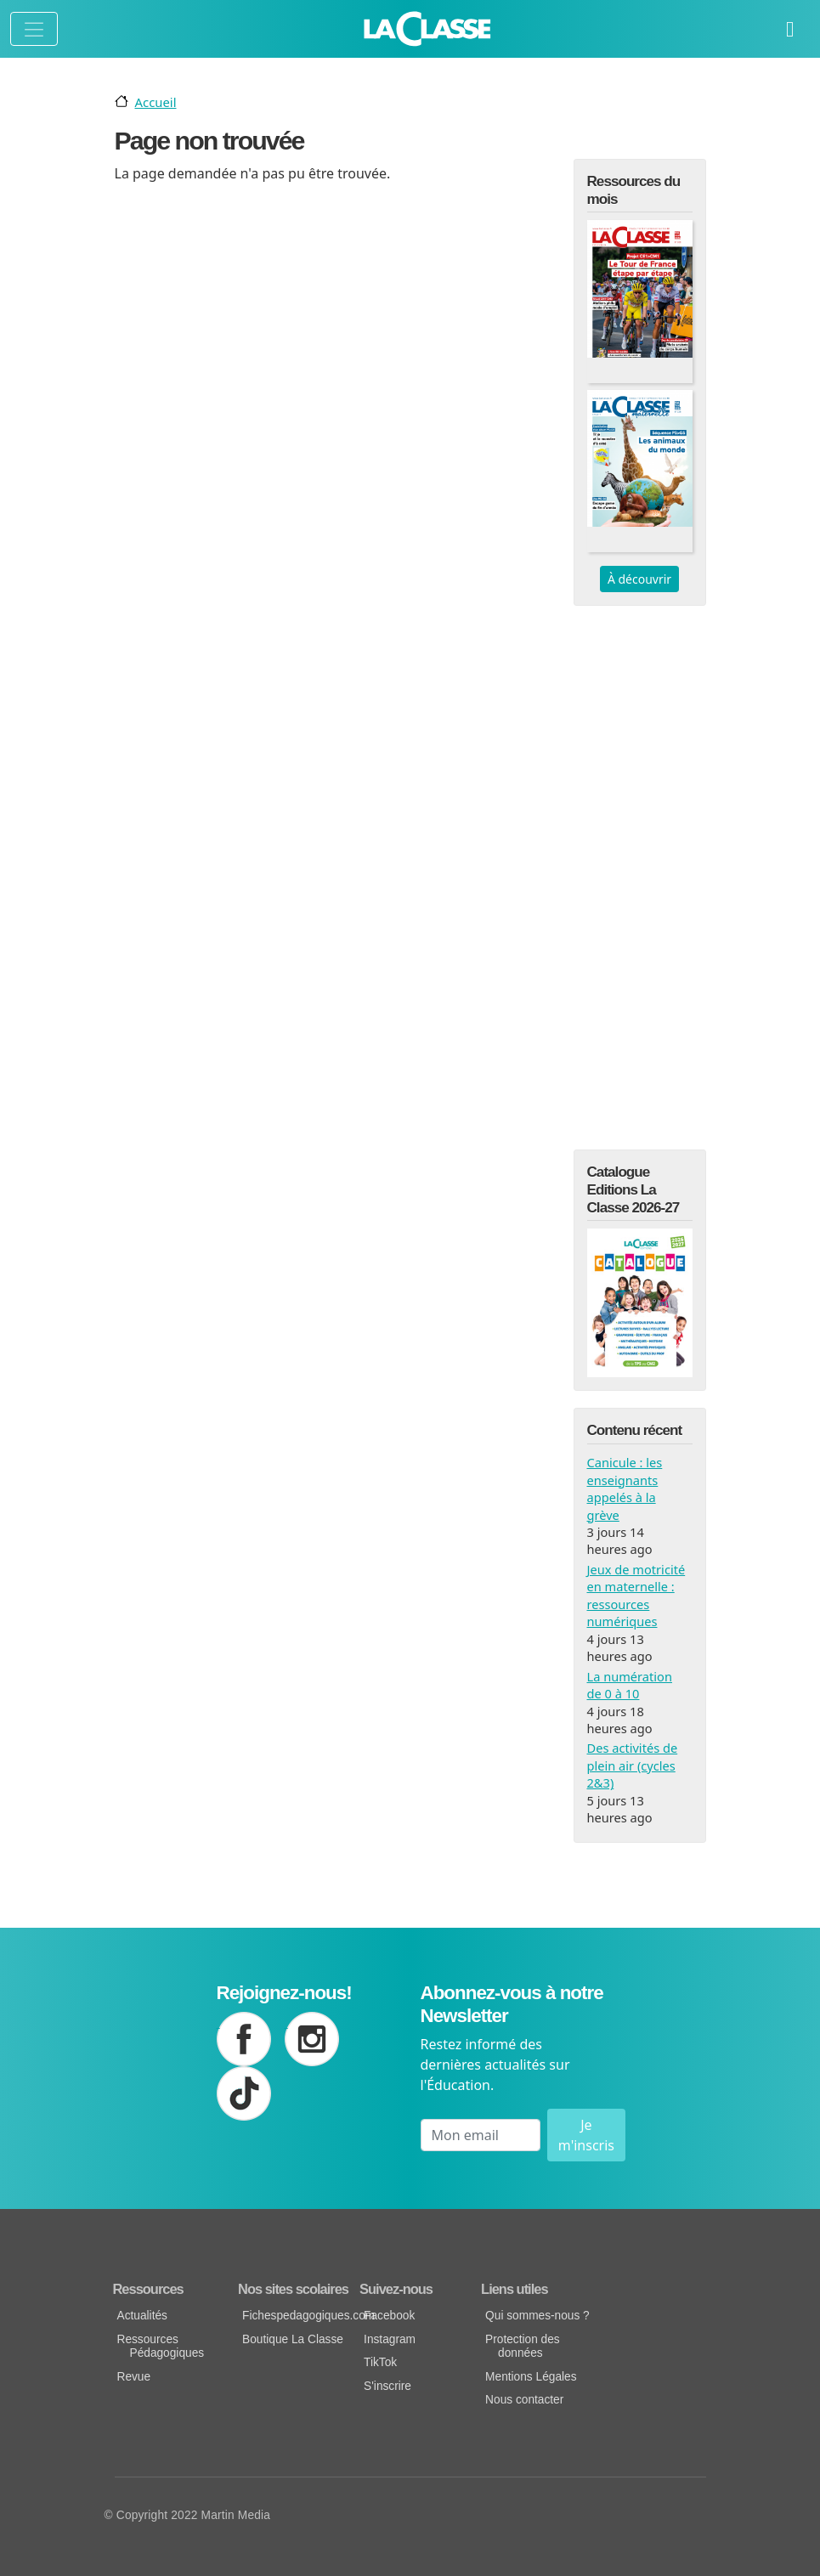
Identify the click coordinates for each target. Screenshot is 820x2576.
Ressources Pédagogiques (161, 2346)
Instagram (390, 2339)
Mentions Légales (530, 2376)
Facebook (389, 2315)
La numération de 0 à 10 (629, 1685)
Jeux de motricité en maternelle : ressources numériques (636, 1595)
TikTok (380, 2362)
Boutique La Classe (292, 2339)
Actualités (142, 2315)
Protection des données (522, 2346)
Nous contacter (524, 2399)
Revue (134, 2376)
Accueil (156, 101)
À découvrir (639, 579)
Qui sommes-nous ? (537, 2315)
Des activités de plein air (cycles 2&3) (632, 1765)
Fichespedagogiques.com (298, 2315)
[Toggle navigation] (34, 29)
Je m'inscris (586, 2135)
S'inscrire (387, 2386)
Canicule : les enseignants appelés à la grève (625, 1488)
